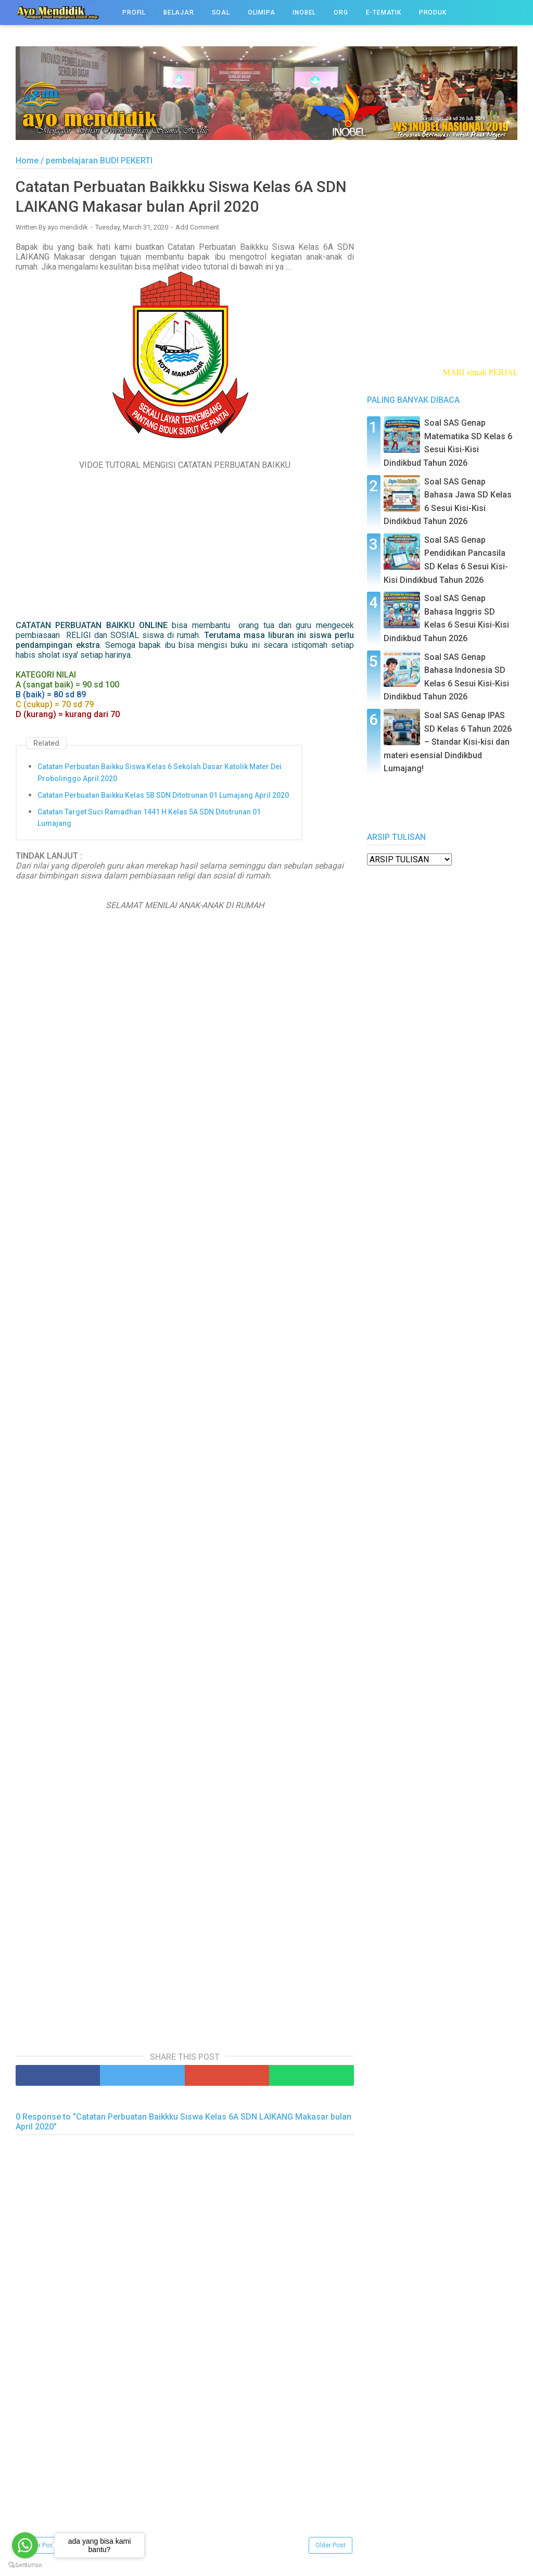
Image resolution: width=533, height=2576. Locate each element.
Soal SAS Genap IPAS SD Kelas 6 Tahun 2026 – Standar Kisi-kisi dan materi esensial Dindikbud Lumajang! (448, 741)
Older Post (330, 2545)
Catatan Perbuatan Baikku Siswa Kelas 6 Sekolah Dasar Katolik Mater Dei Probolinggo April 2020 (159, 773)
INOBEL (304, 12)
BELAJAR (178, 12)
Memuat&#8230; (182, 1485)
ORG (341, 12)
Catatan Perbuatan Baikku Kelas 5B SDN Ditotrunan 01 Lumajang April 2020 (163, 796)
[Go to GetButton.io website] (25, 2565)
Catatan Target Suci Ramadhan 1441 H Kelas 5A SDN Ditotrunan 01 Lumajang (149, 818)
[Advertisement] (185, 2462)
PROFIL (134, 12)
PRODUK (433, 12)
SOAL (221, 12)
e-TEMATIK (383, 12)
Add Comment (197, 228)
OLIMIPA (261, 12)
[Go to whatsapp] (25, 2545)
